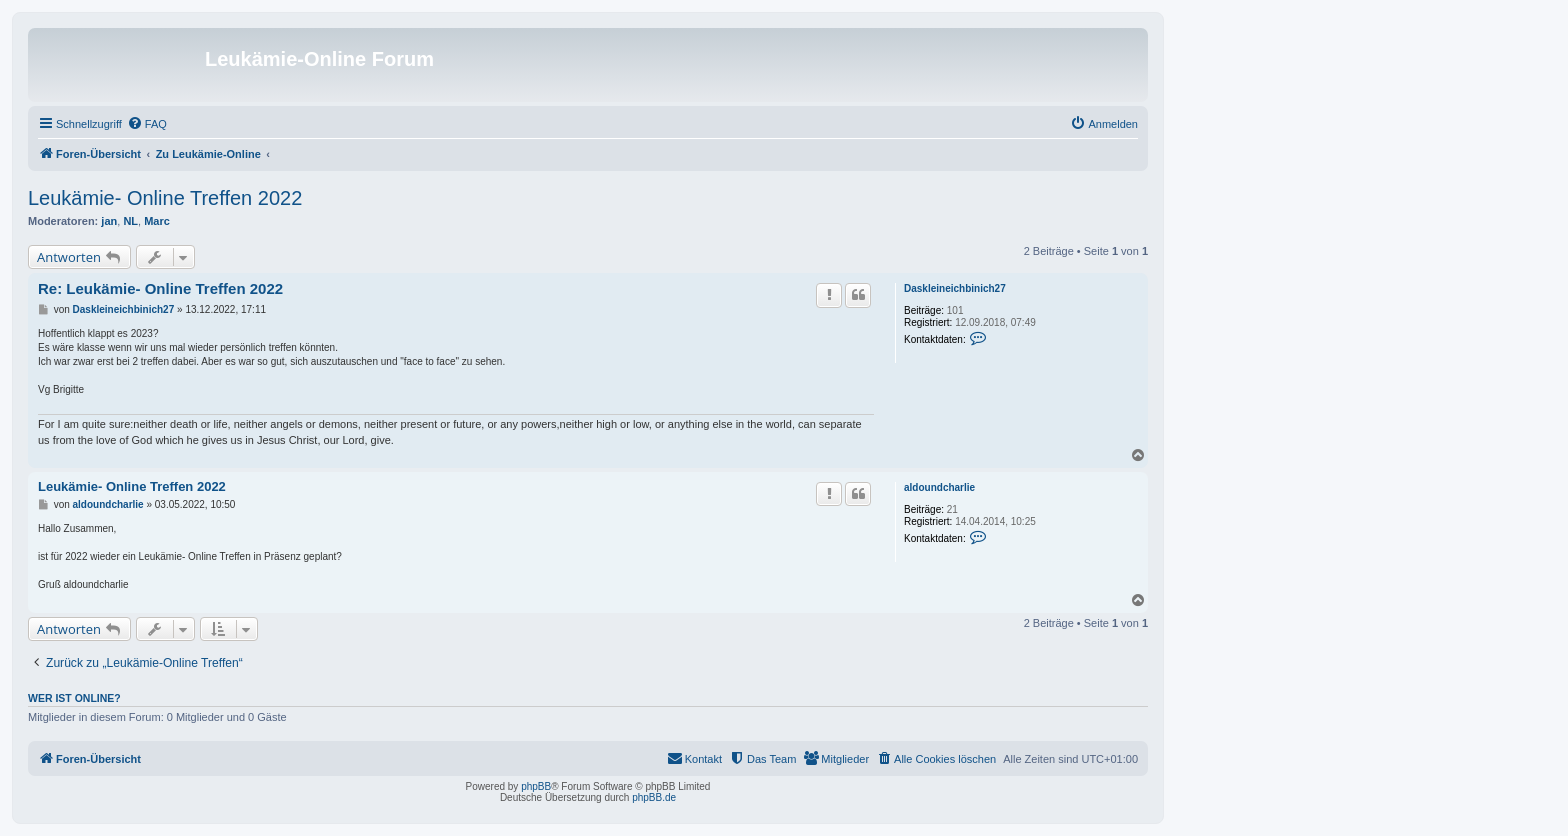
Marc (157, 221)
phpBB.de (654, 797)
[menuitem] (147, 124)
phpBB (536, 786)
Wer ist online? (74, 698)
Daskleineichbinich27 (955, 288)
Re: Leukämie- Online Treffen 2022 (160, 288)
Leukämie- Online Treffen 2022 (165, 198)
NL (130, 221)
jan (109, 221)
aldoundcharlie (939, 487)
